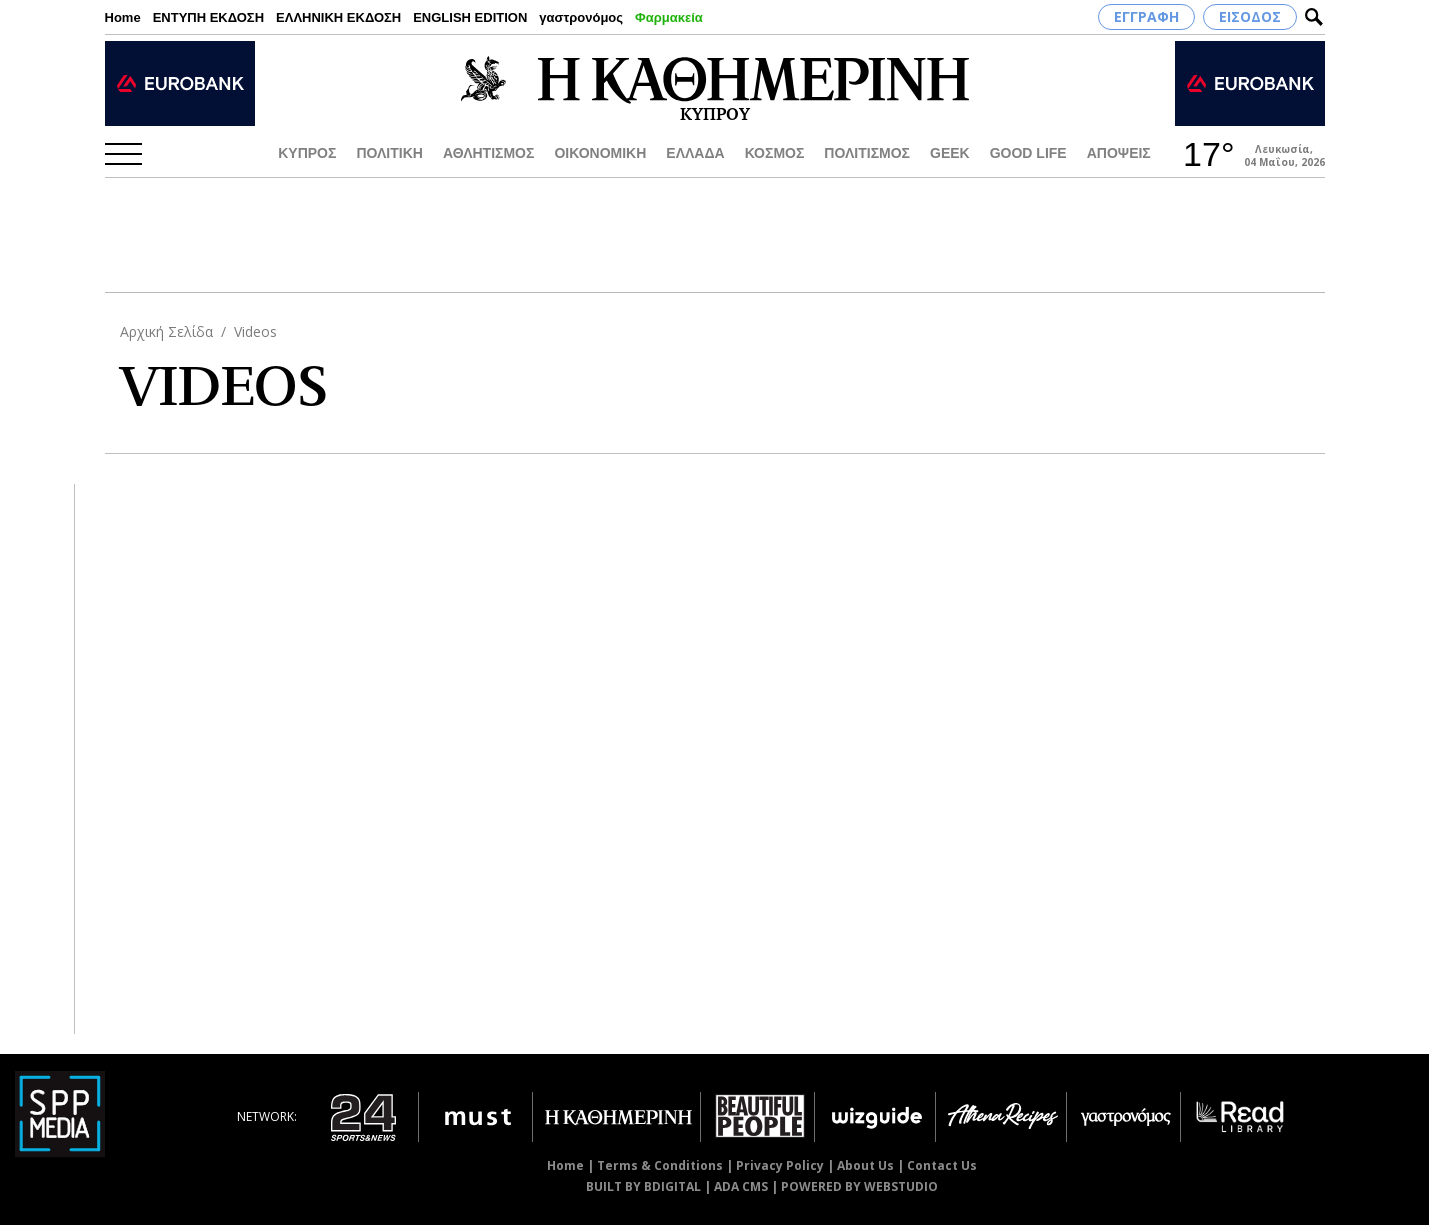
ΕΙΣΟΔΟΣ (1250, 16)
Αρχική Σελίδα (166, 331)
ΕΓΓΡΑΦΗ (1146, 16)
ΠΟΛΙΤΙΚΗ (389, 153)
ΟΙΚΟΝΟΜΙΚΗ (600, 153)
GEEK (950, 153)
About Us (865, 1165)
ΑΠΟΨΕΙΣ (1119, 153)
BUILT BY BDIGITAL (643, 1186)
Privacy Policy (780, 1165)
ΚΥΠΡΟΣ (307, 153)
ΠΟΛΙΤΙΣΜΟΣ (867, 153)
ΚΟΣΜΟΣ (775, 153)
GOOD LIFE (1028, 153)
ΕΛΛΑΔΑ (695, 153)
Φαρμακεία (669, 17)
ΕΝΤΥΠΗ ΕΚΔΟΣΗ (208, 17)
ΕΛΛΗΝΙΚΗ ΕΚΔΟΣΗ (338, 17)
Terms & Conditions (660, 1165)
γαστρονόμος (581, 17)
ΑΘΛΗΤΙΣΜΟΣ (489, 153)
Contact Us (942, 1165)
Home (123, 17)
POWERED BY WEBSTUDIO (859, 1186)
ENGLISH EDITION (470, 17)
